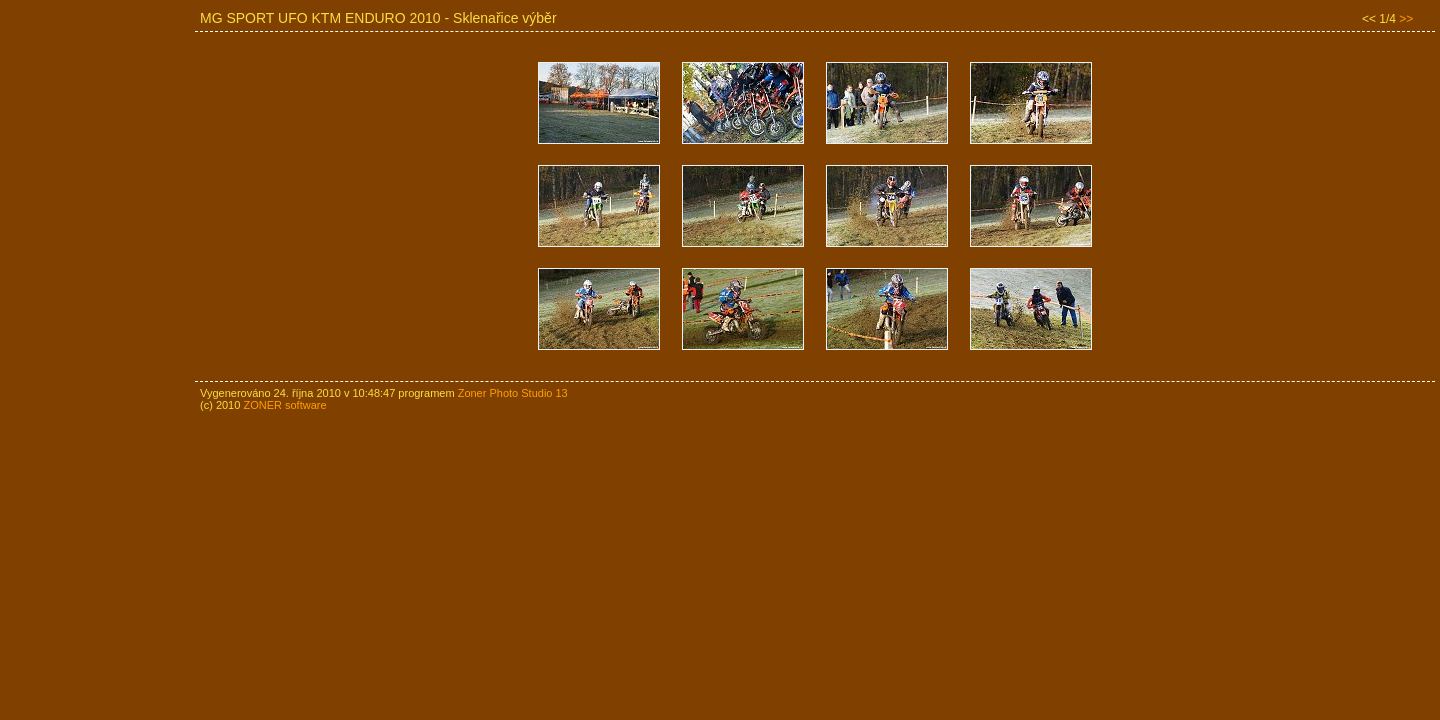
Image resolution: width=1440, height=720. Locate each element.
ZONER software (284, 405)
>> (1406, 19)
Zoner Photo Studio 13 (513, 393)
